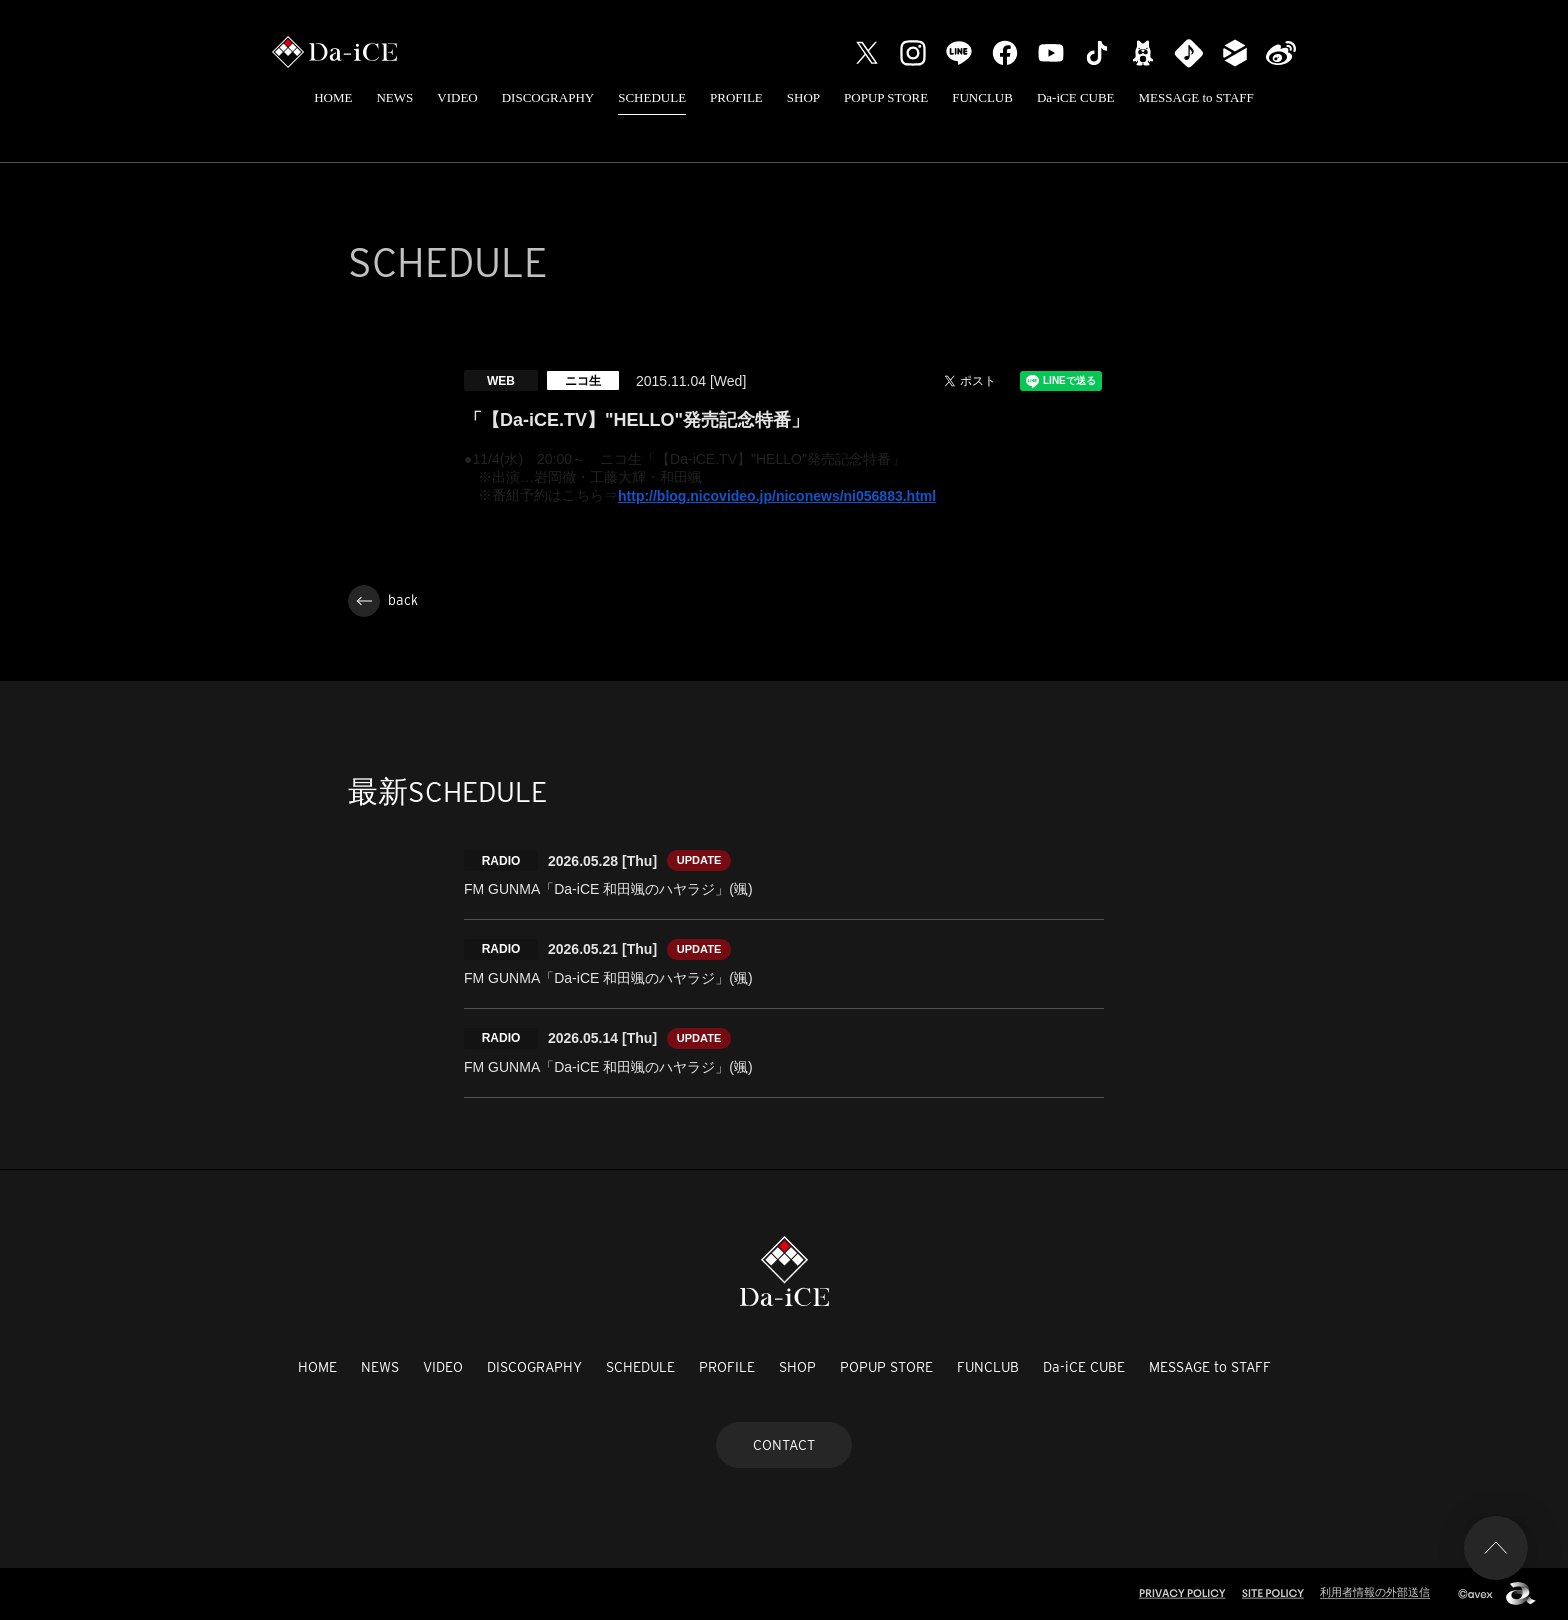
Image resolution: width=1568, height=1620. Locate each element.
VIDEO (457, 97)
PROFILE (736, 97)
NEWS (394, 97)
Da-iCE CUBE (1076, 97)
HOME (333, 97)
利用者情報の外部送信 (1375, 1592)
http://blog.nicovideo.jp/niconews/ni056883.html (777, 496)
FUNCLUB (982, 97)
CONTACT (784, 1445)
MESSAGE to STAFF (1196, 97)
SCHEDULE (652, 97)
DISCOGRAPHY (548, 97)
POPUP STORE (886, 97)
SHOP (803, 97)
